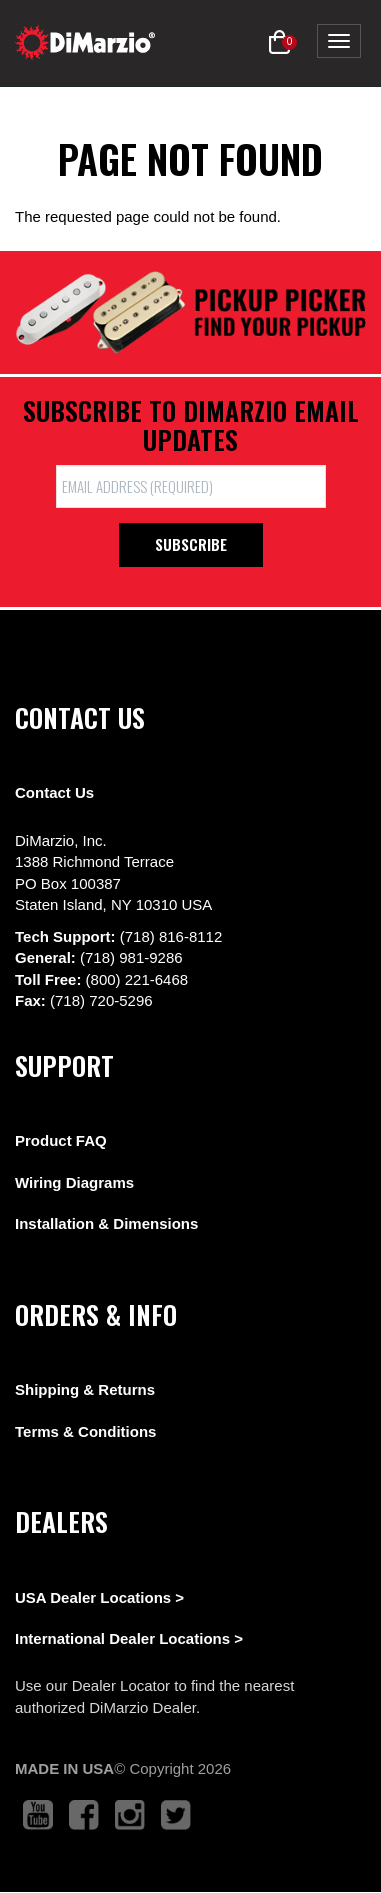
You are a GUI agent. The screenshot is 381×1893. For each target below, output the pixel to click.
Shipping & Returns (85, 1389)
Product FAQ (61, 1140)
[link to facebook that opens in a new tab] (84, 1815)
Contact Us (54, 792)
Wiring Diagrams (74, 1182)
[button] (279, 43)
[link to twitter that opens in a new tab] (176, 1815)
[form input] (191, 486)
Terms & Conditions (85, 1431)
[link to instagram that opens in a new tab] (130, 1815)
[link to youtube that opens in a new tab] (38, 1815)
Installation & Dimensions (106, 1223)
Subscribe (191, 544)
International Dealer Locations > (129, 1638)
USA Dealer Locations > (99, 1597)
